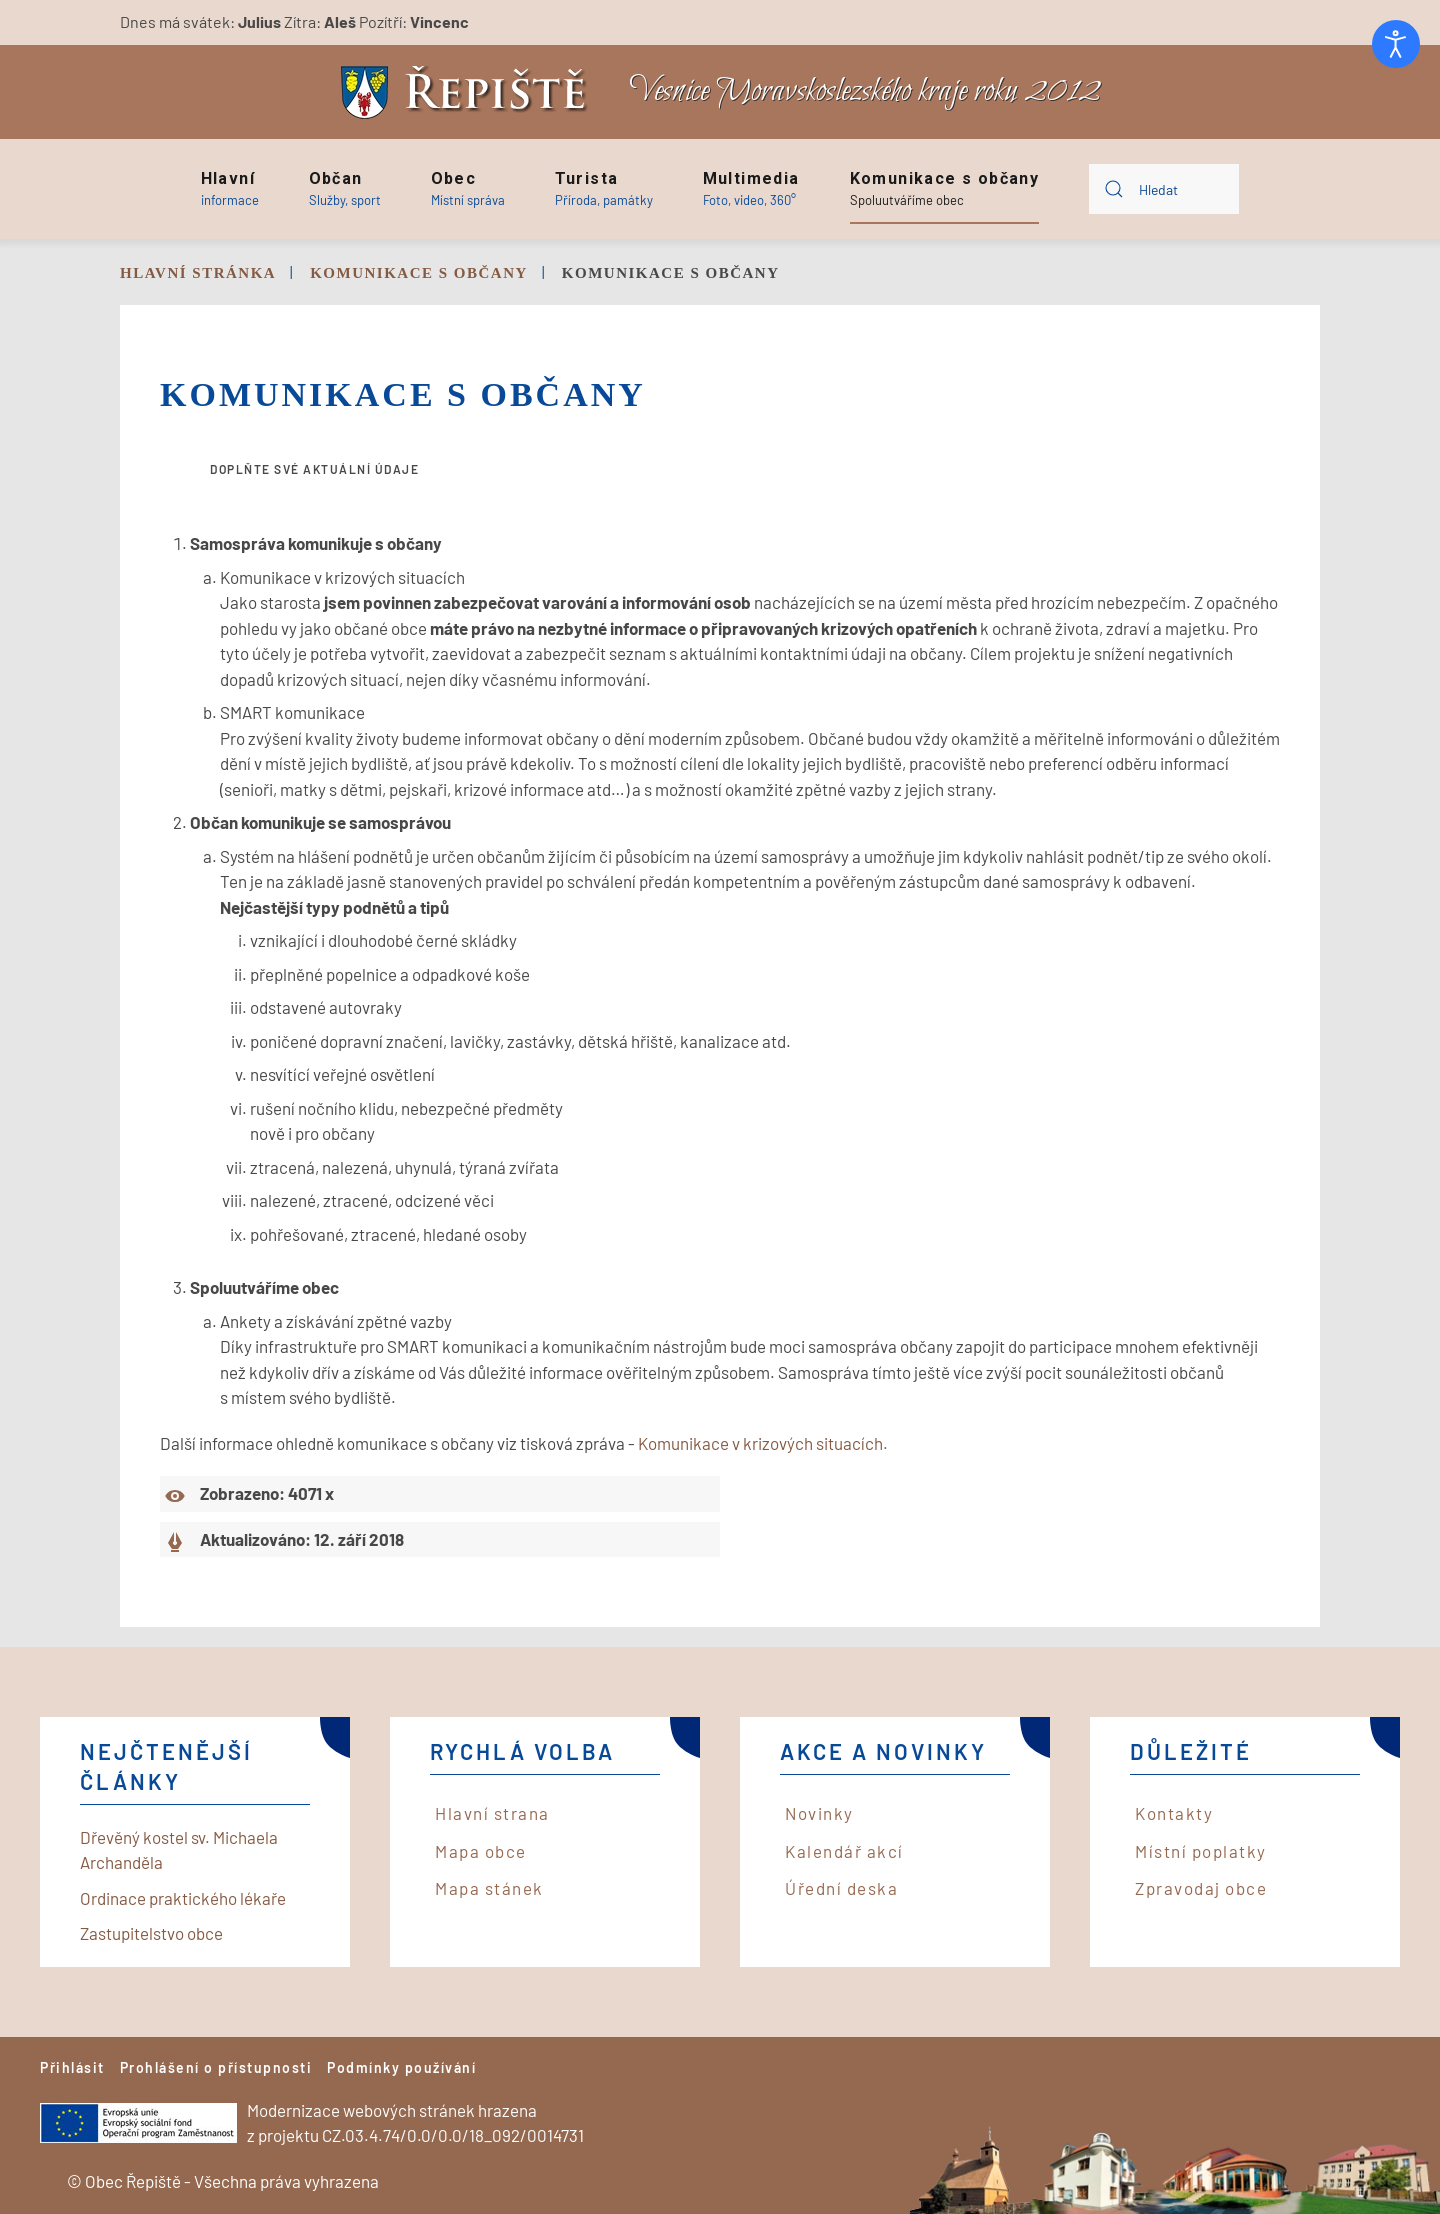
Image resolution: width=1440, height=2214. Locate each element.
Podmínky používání (401, 2067)
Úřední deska (841, 1888)
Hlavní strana (492, 1813)
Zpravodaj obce (1201, 1888)
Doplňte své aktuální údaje (314, 469)
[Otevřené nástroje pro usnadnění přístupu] (1396, 44)
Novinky (819, 1813)
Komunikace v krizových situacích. (763, 1443)
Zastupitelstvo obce (151, 1933)
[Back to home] (469, 92)
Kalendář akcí (844, 1851)
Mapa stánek (489, 1888)
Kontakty (1174, 1813)
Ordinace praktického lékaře (183, 1898)
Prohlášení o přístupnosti (216, 2067)
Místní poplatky (1201, 1851)
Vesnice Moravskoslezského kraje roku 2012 (865, 91)
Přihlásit (72, 2067)
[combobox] (1164, 189)
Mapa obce (481, 1851)
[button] (230, 189)
